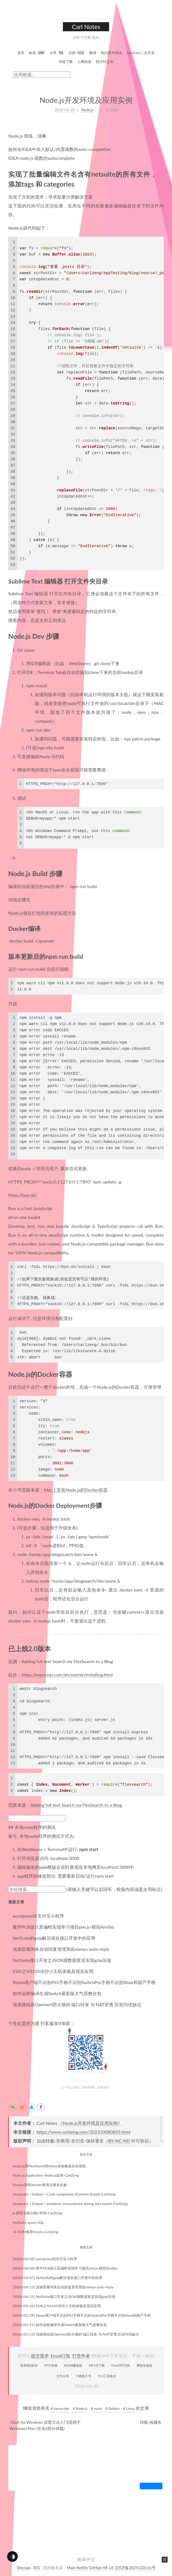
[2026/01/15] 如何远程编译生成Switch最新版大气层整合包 (60, 2324)
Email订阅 (60, 2355)
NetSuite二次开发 (141, 53)
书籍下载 (65, 61)
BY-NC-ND (119, 2140)
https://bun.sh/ (22, 1195)
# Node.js (80, 2408)
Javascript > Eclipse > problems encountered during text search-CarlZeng (70, 2203)
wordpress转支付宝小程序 (38, 1915)
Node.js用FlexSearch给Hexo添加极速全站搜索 (49, 2166)
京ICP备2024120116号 (135, 2567)
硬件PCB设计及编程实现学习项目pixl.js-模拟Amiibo (63, 1927)
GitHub (95, 2567)
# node (96, 2408)
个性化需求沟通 (23, 2023)
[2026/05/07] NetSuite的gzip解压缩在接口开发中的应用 (57, 2277)
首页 (20, 53)
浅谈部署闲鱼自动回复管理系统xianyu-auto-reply (61, 1949)
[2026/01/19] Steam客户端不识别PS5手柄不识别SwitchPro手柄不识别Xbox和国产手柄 (82, 2315)
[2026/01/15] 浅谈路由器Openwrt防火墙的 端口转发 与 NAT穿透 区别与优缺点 (76, 2334)
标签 (37, 52)
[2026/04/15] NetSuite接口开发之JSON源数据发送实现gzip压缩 (64, 2296)
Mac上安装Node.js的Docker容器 (76, 1489)
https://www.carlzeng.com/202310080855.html (83, 2132)
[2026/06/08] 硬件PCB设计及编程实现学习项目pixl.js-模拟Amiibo (65, 2268)
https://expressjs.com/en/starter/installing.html (67, 1674)
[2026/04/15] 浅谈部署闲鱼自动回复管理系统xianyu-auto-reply (63, 2287)
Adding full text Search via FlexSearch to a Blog (76, 1805)
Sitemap (23, 2567)
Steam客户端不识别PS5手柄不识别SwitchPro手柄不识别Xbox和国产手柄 (84, 1982)
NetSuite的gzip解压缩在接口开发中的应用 (54, 1938)
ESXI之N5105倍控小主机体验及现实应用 (53, 1971)
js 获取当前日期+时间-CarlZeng (37, 2213)
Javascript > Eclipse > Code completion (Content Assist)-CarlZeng (64, 2194)
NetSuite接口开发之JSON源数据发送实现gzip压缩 (62, 1960)
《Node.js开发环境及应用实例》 (90, 2123)
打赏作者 (81, 2355)
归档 (76, 52)
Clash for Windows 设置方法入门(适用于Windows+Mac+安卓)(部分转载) (45, 2425)
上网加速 (84, 61)
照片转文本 (105, 61)
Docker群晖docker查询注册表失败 (40, 2185)
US (111, 2567)
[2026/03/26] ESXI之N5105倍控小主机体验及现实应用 (57, 2306)
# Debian (112, 2408)
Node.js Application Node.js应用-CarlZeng (46, 2175)
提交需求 (40, 2355)
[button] (165, 2559)
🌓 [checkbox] (12, 2556)
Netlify (82, 2567)
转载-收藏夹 (151, 2422)
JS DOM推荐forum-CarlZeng (35, 2232)
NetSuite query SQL (28, 2222)
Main (71, 2567)
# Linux (129, 2408)
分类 (57, 52)
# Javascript (60, 2408)
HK (105, 2567)
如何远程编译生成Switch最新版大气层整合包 (57, 1993)
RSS (36, 2567)
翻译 (92, 53)
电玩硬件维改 (111, 53)
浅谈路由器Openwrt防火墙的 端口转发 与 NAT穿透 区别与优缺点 (77, 2004)
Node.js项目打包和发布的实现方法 (42, 913)
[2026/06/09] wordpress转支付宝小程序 (45, 2259)
